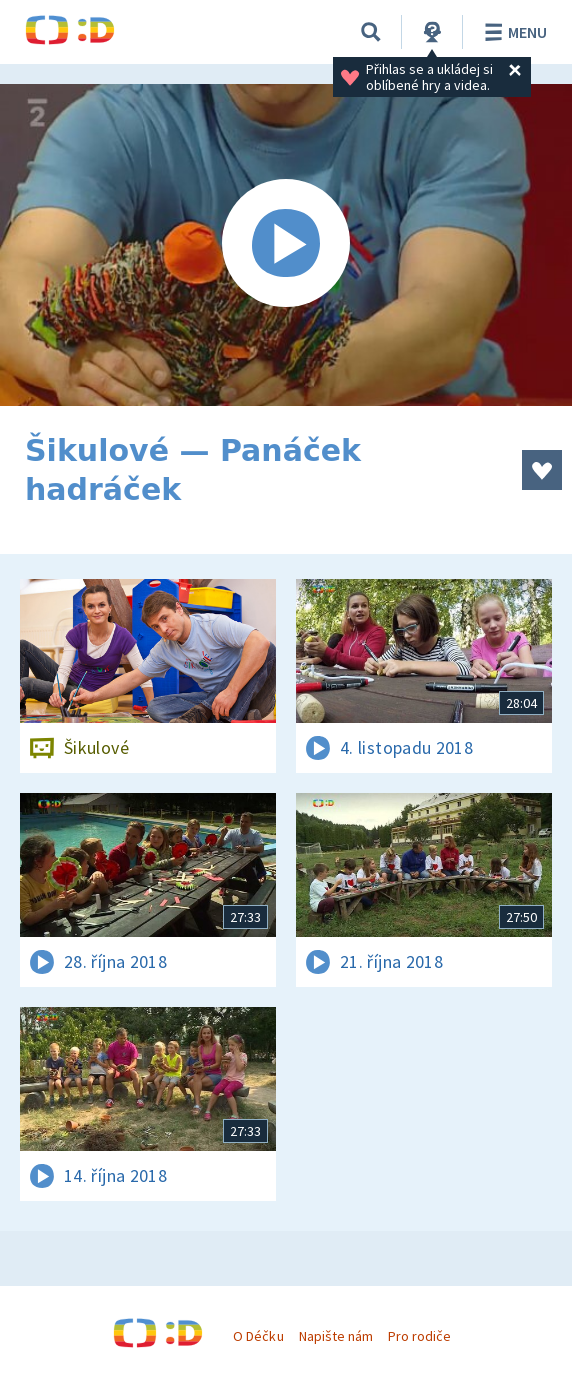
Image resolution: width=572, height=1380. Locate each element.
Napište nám (336, 1336)
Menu (512, 32)
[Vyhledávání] (371, 32)
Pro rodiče (419, 1336)
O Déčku (258, 1336)
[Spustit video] (286, 245)
